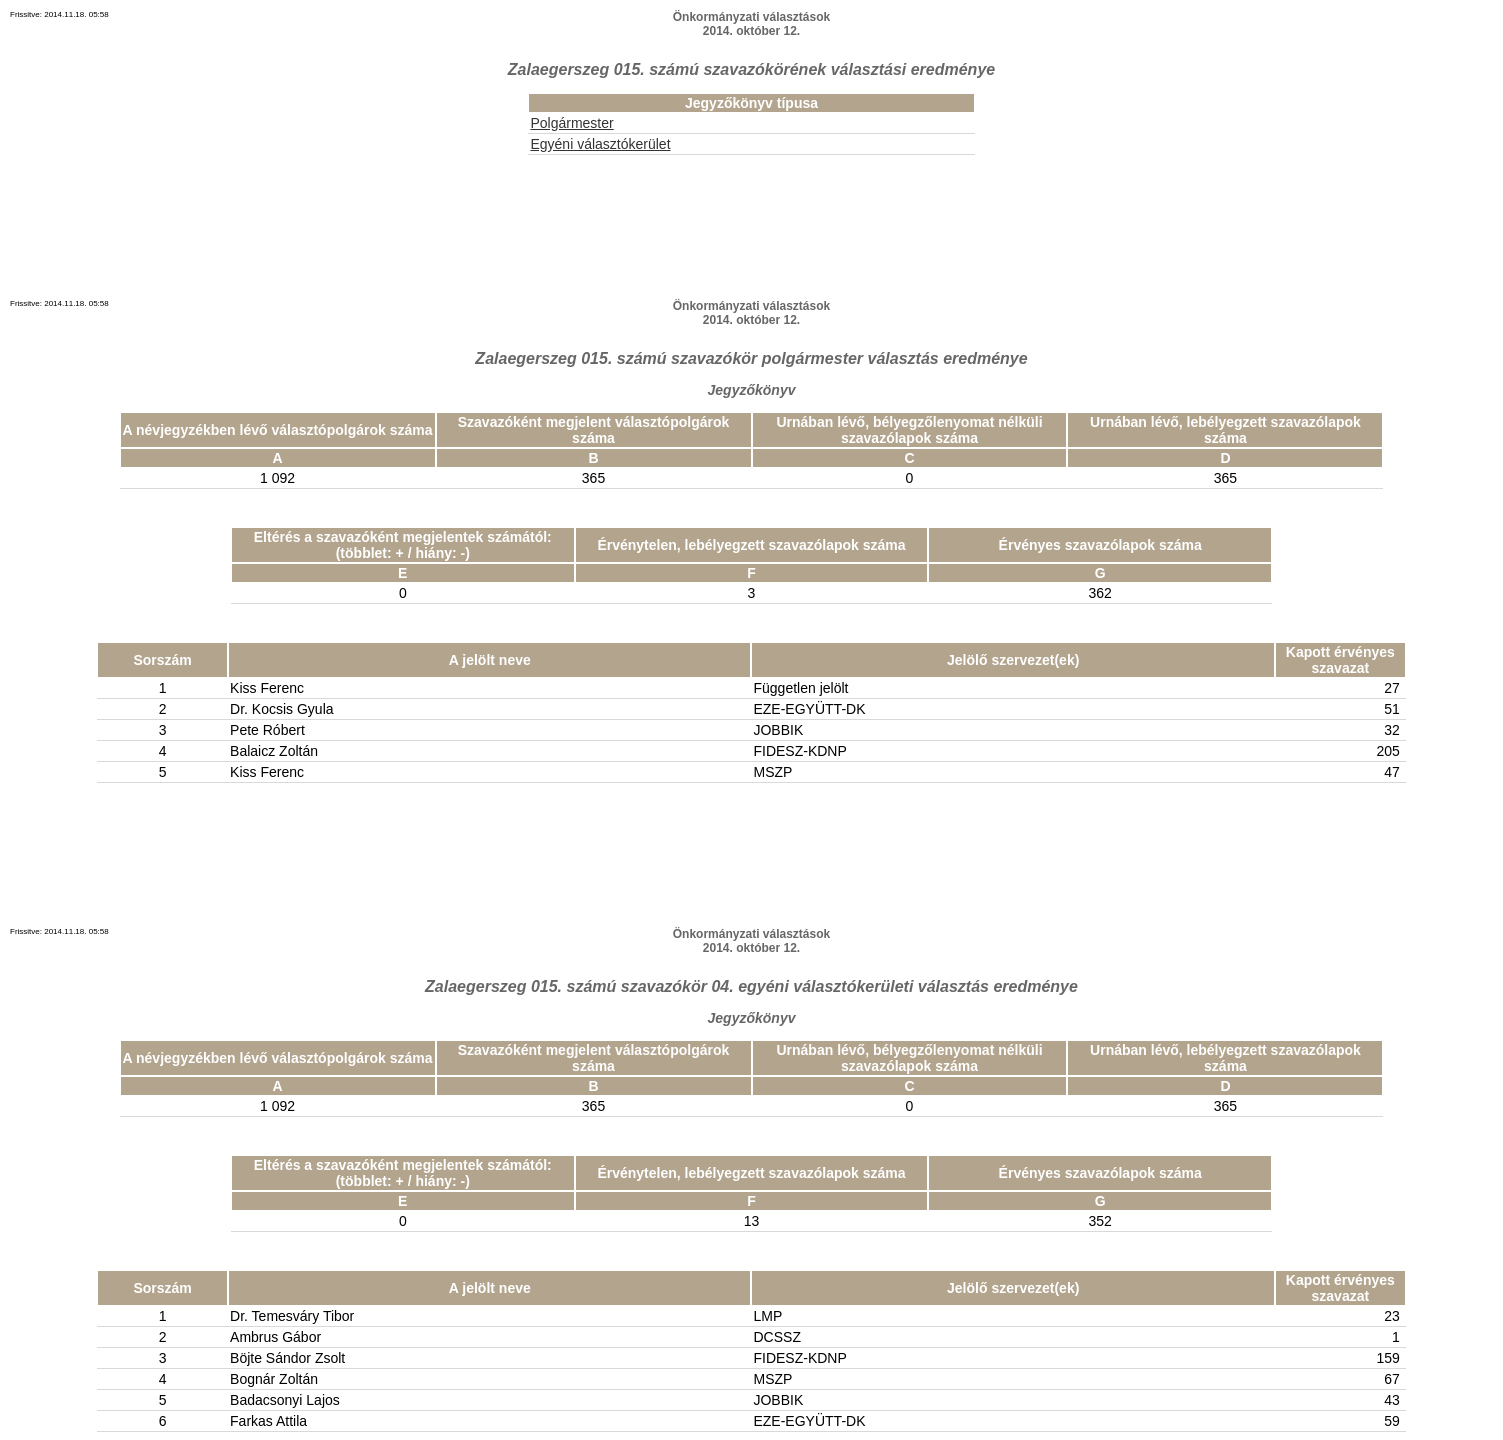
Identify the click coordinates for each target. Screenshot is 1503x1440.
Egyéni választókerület (600, 144)
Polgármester (571, 123)
